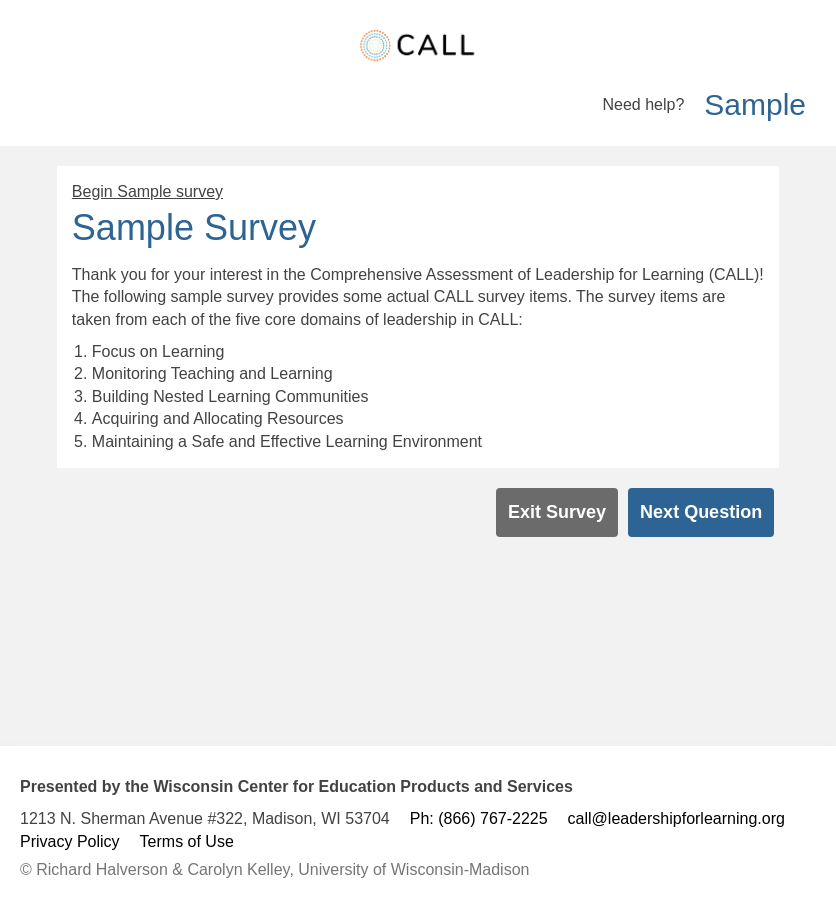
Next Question (701, 512)
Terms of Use (187, 841)
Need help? (643, 104)
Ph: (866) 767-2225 (479, 818)
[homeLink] (418, 45)
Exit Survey (557, 512)
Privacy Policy (70, 841)
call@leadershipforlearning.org (676, 818)
